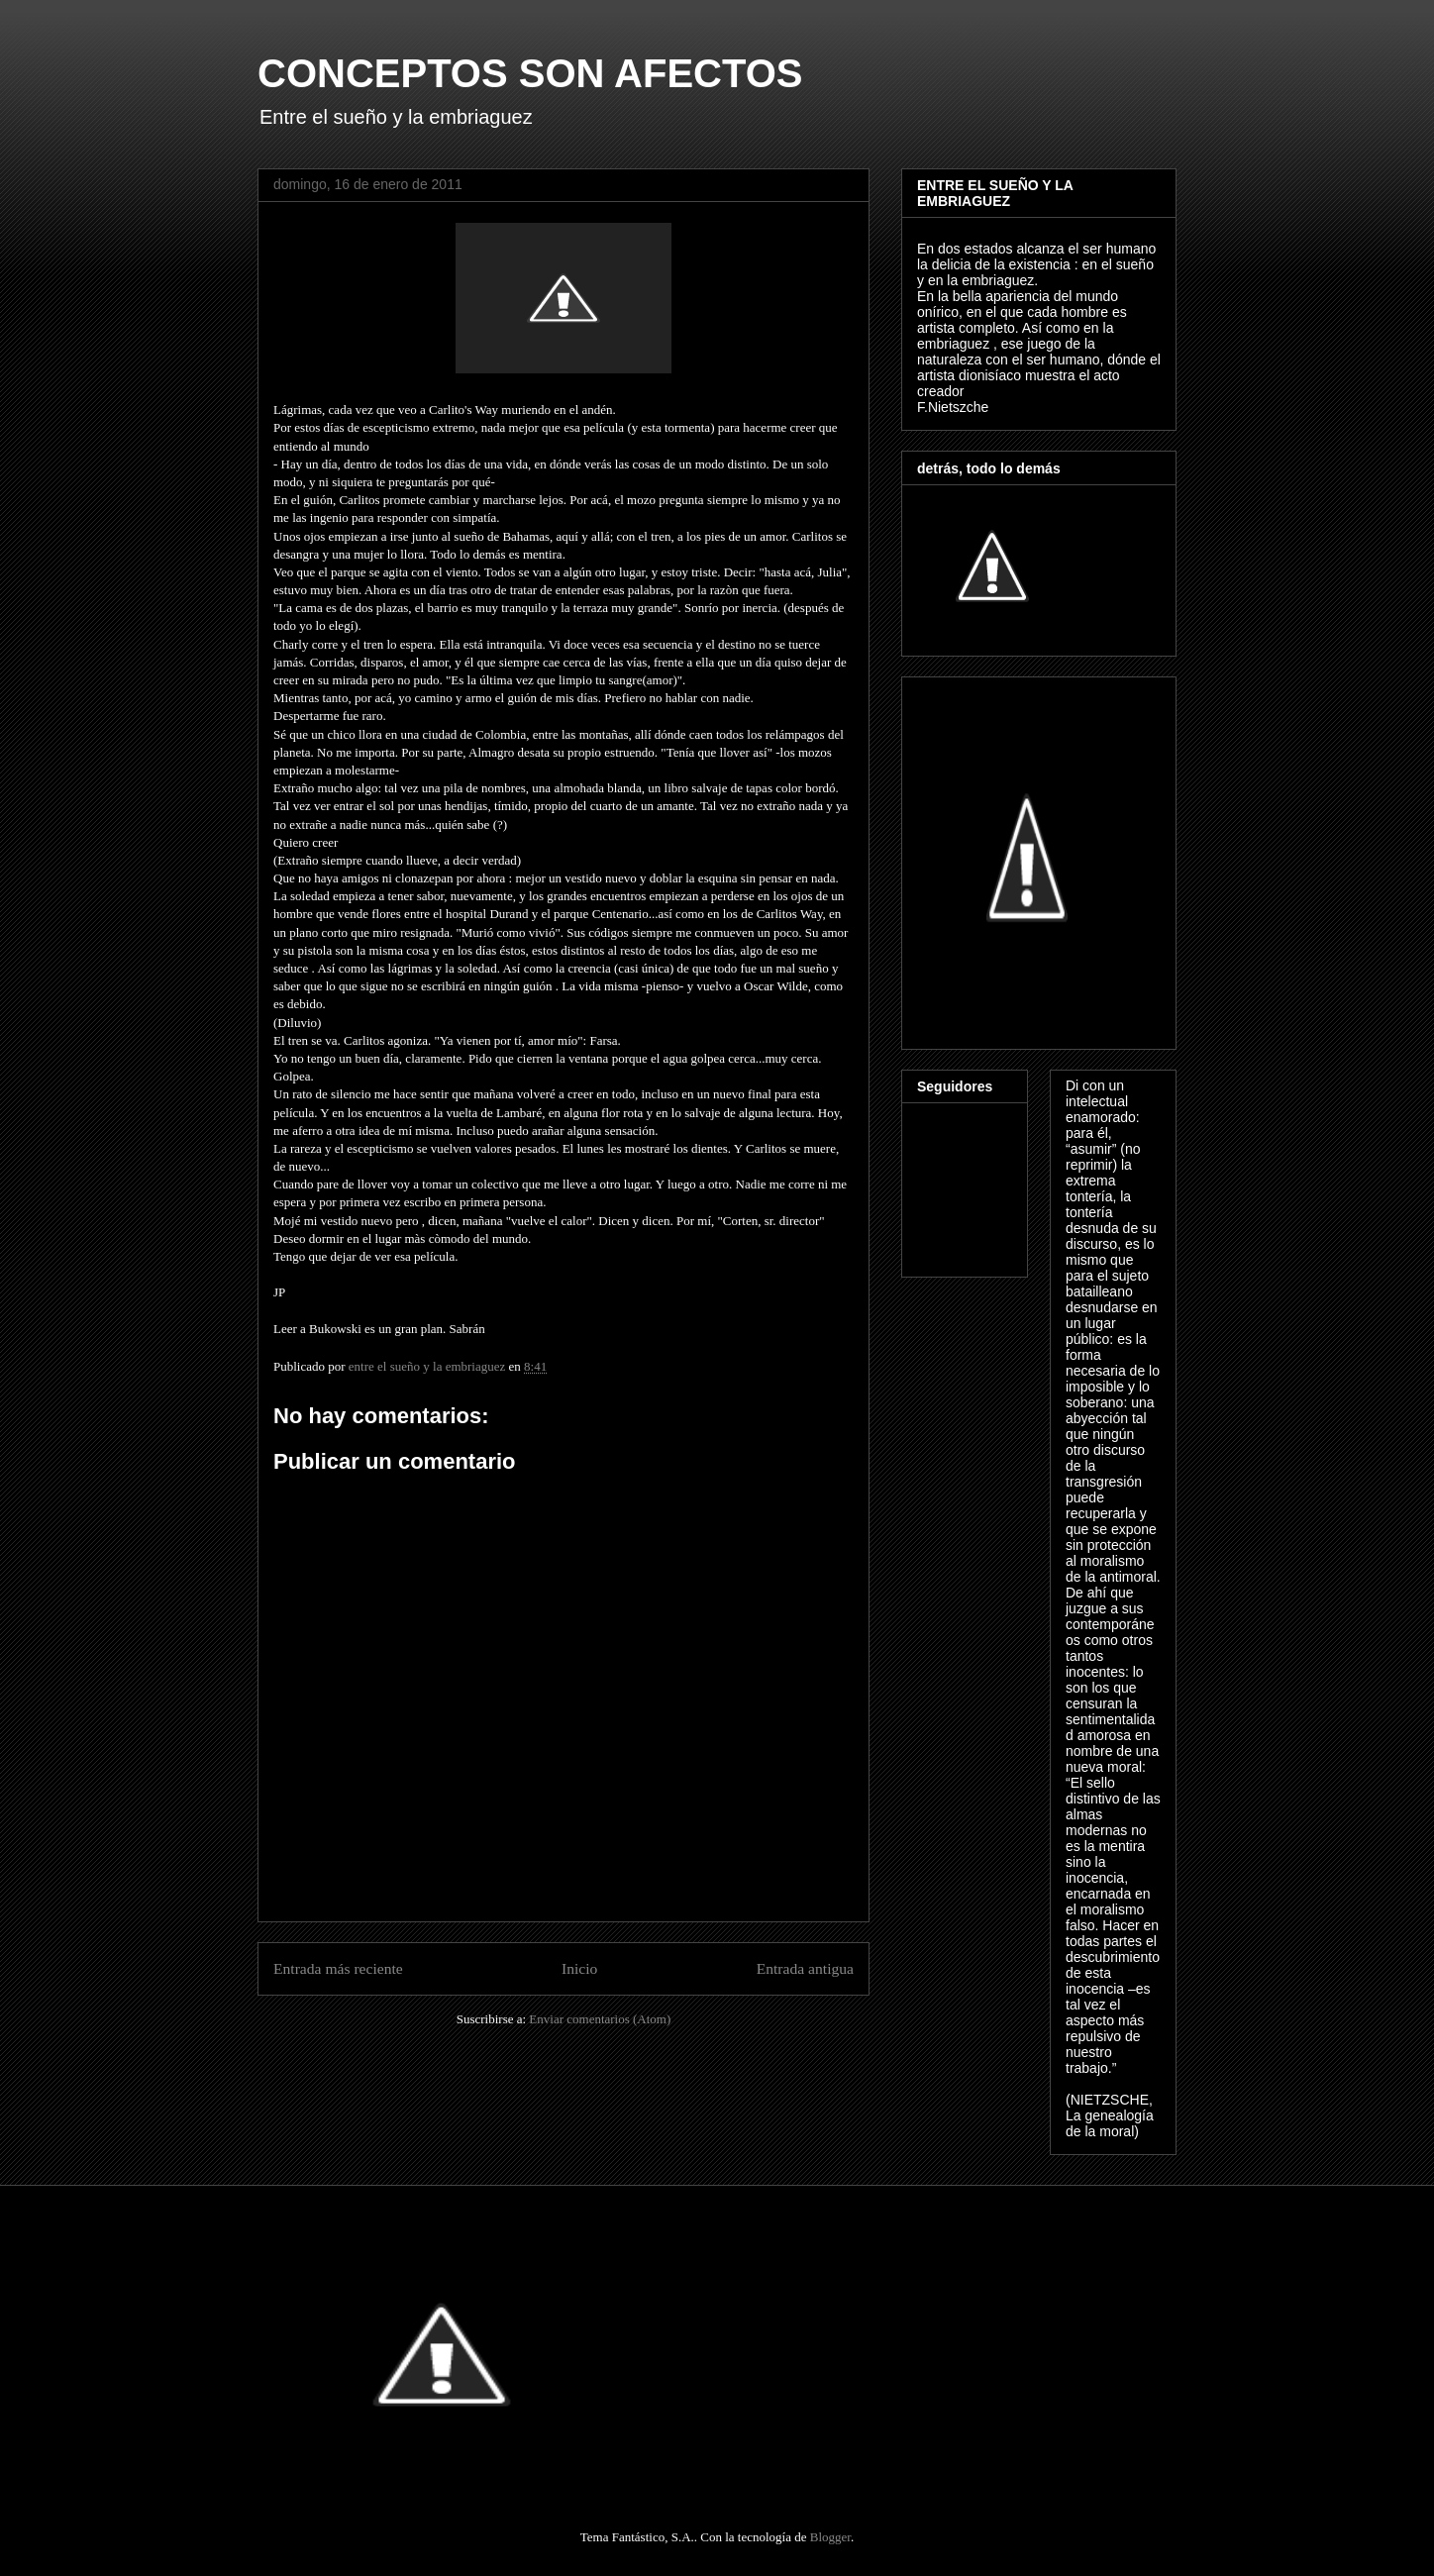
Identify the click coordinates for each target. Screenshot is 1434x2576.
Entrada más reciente (338, 1968)
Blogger (830, 2536)
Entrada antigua (805, 1968)
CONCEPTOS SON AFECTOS (529, 73)
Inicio (579, 1968)
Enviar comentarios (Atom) (599, 2018)
